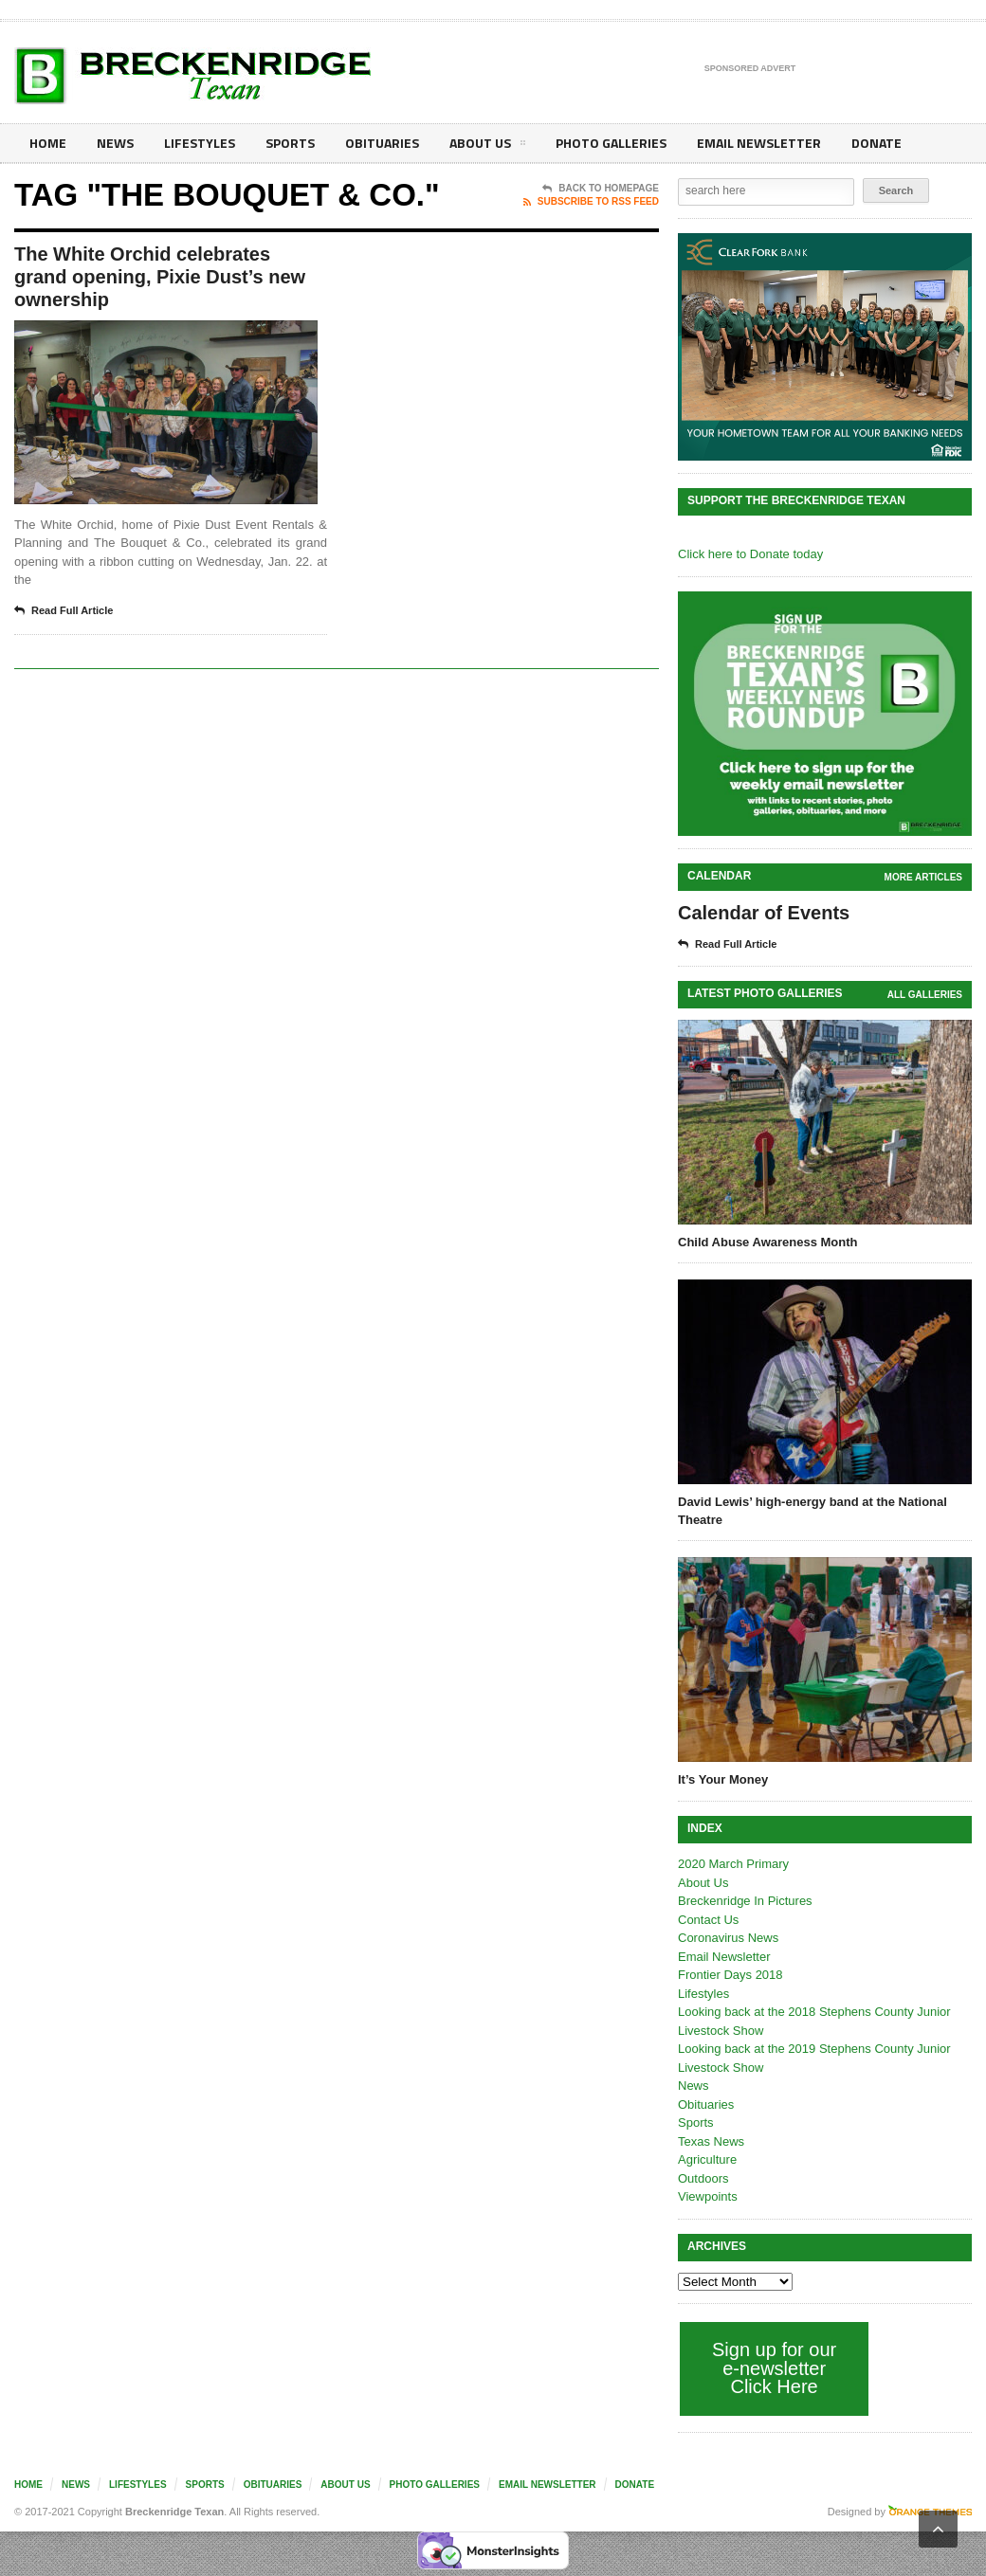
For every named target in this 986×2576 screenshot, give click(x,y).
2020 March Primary (733, 1864)
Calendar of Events (763, 912)
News (115, 143)
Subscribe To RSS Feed (591, 202)
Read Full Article (63, 611)
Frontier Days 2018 (730, 1975)
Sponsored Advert (750, 69)
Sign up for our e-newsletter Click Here (774, 2368)
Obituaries (382, 143)
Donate (876, 143)
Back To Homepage (600, 188)
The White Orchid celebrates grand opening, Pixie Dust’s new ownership (159, 277)
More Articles (923, 877)
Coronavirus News (728, 1938)
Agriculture (707, 2159)
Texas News (711, 2141)
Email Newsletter (759, 143)
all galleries (924, 994)
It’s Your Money (723, 1779)
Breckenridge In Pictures (745, 1901)
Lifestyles (199, 143)
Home (47, 143)
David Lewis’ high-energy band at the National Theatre (812, 1510)
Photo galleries (611, 143)
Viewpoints (708, 2196)
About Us (487, 146)
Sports (290, 143)
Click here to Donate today (750, 554)
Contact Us (708, 1920)
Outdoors (703, 2178)
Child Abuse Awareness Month (768, 1242)
